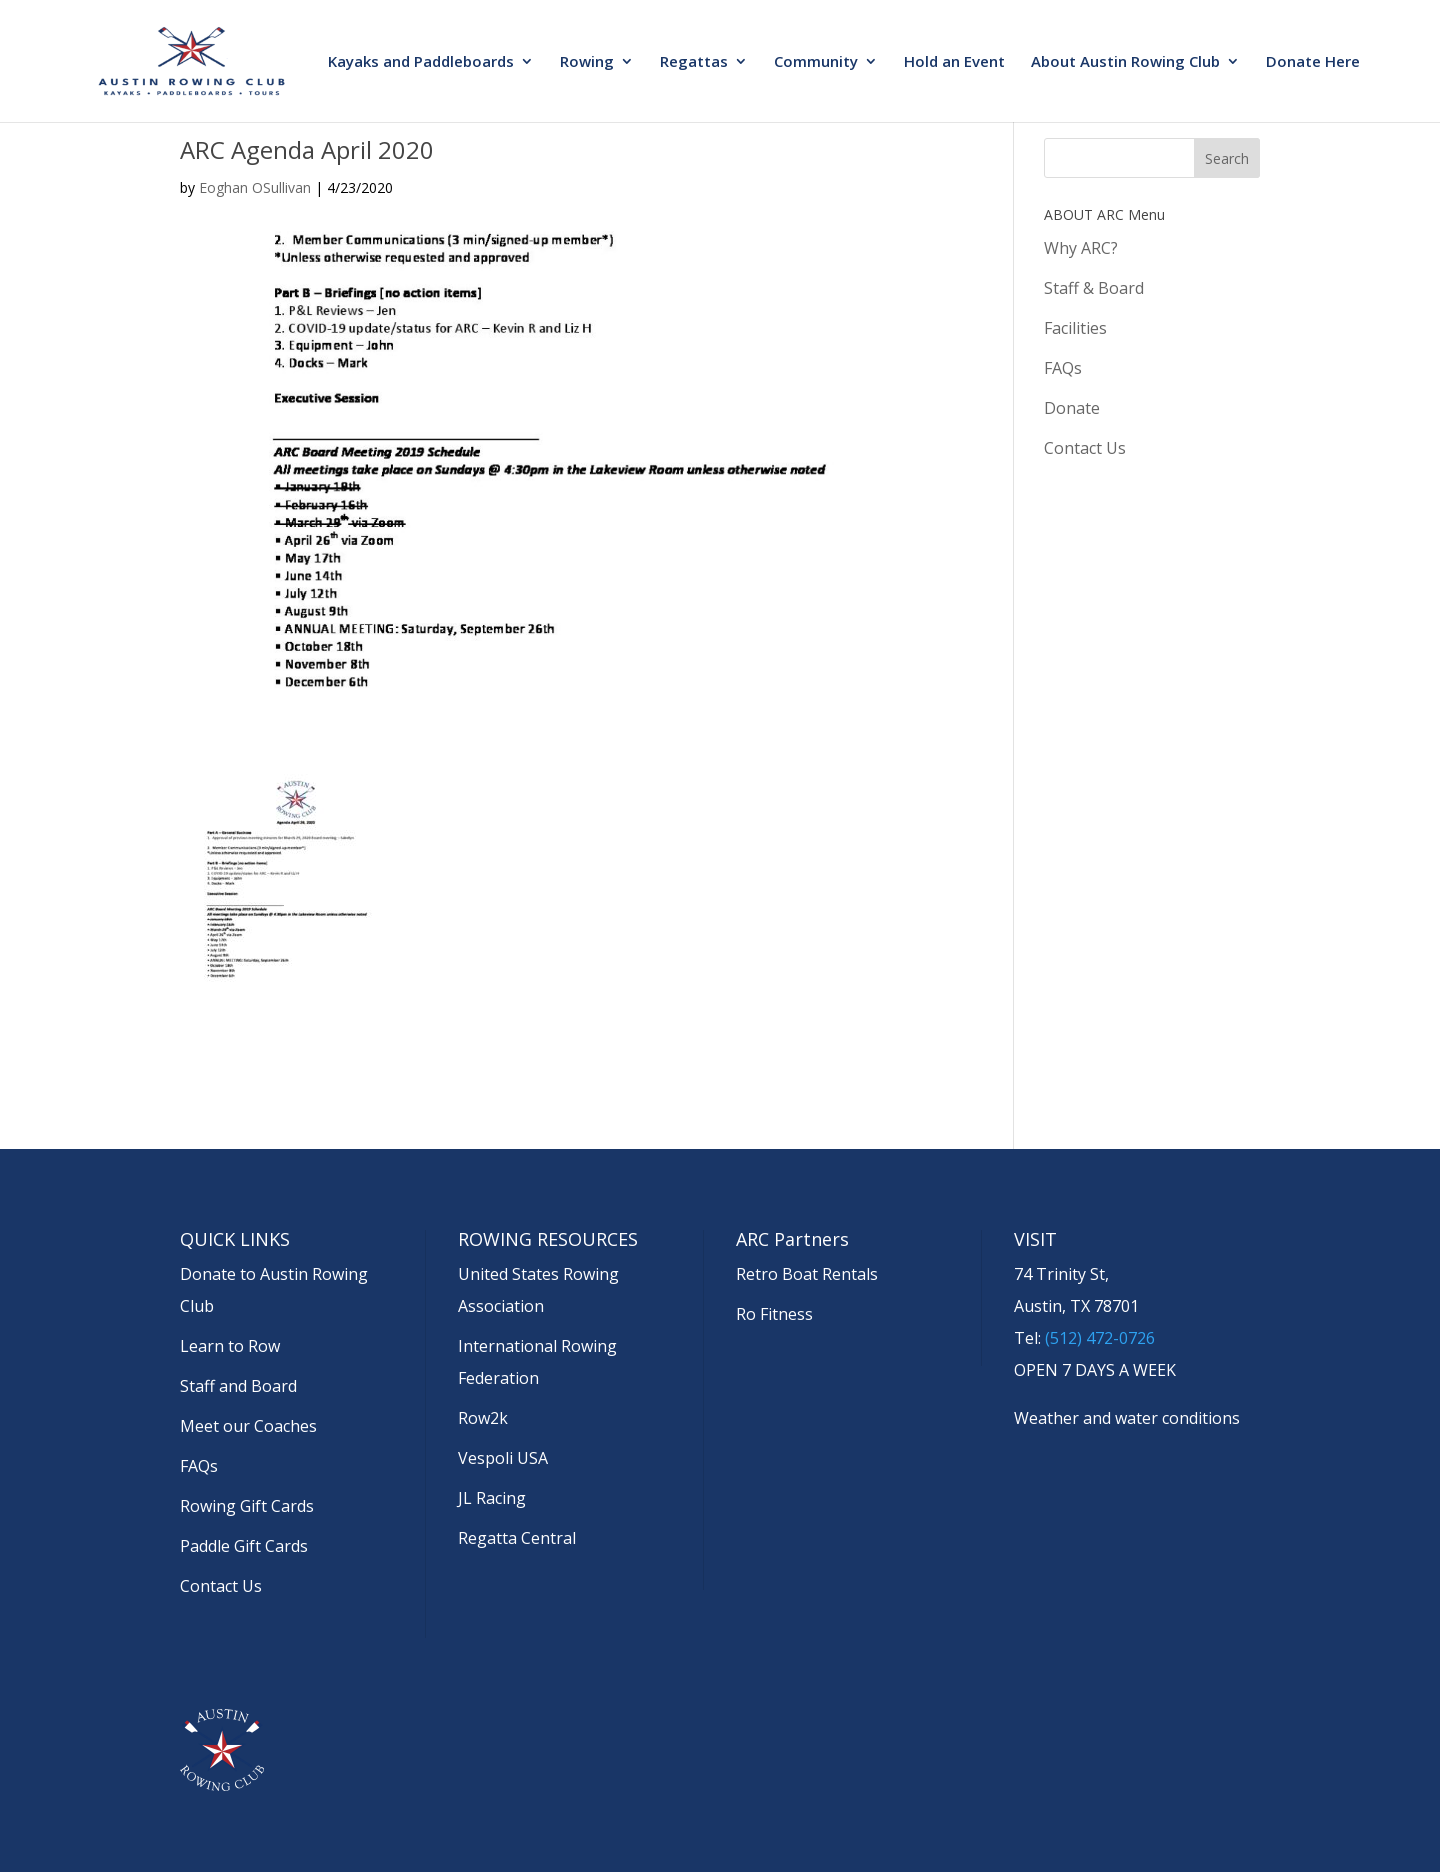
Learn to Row (230, 1346)
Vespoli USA (503, 1458)
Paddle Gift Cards (244, 1546)
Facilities (1075, 328)
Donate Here (1313, 62)
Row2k (483, 1418)
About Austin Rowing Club (1125, 62)
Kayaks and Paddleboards (421, 62)
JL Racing (492, 1498)
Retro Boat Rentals (807, 1274)
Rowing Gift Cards (247, 1506)
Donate (1072, 408)
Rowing (587, 62)
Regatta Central (517, 1538)
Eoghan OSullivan (255, 187)
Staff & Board (1094, 288)
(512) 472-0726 (1100, 1338)
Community (816, 62)
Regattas (694, 62)
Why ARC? (1081, 248)
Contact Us (1085, 448)
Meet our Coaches (248, 1426)
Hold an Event (954, 62)
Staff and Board (238, 1386)
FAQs (1063, 368)
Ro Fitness (774, 1314)
